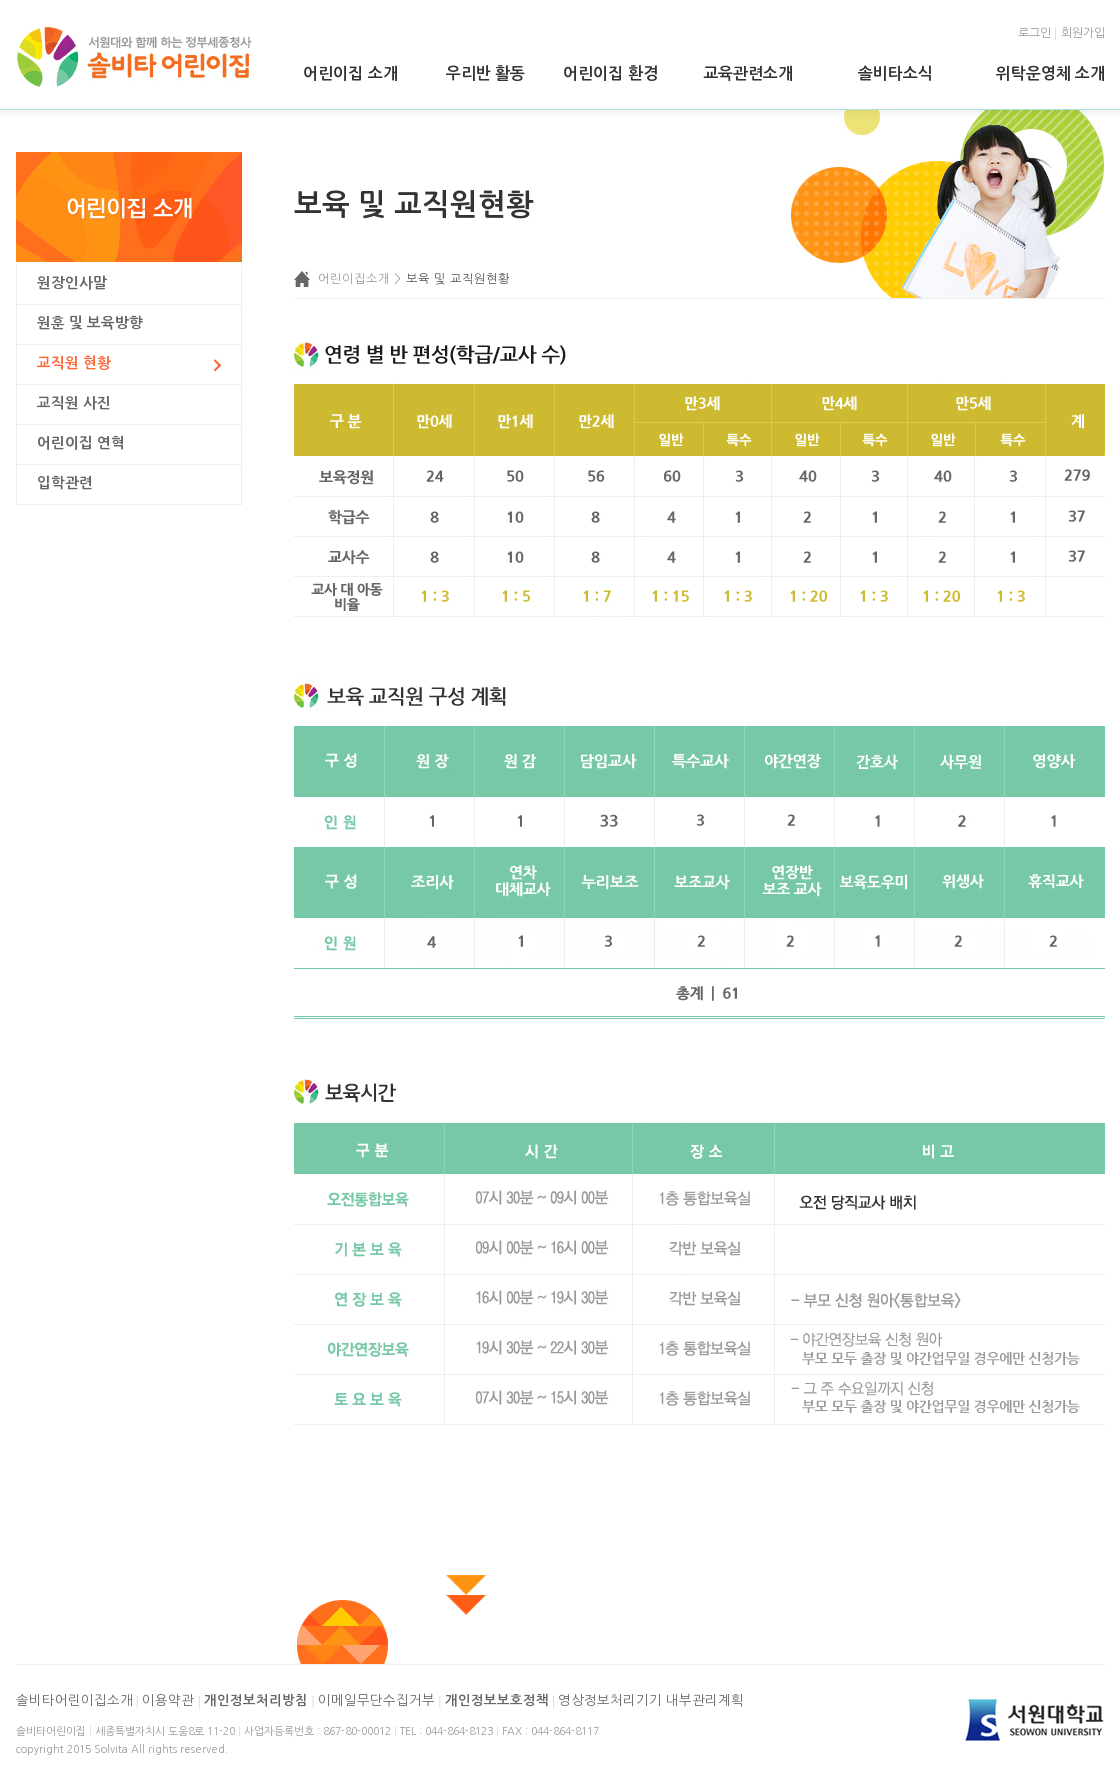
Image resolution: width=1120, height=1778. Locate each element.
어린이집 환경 (610, 73)
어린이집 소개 (350, 73)
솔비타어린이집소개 (74, 1700)
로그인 (1034, 33)
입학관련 (65, 483)
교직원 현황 (74, 363)
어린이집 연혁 (81, 443)
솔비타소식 (895, 73)
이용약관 (168, 1700)
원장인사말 (72, 283)
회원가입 (1083, 33)
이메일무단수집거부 (376, 1700)
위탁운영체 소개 (1050, 73)
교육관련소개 (748, 73)
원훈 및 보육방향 (90, 323)
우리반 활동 (485, 73)
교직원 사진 (74, 403)
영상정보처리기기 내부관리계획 (651, 1700)
